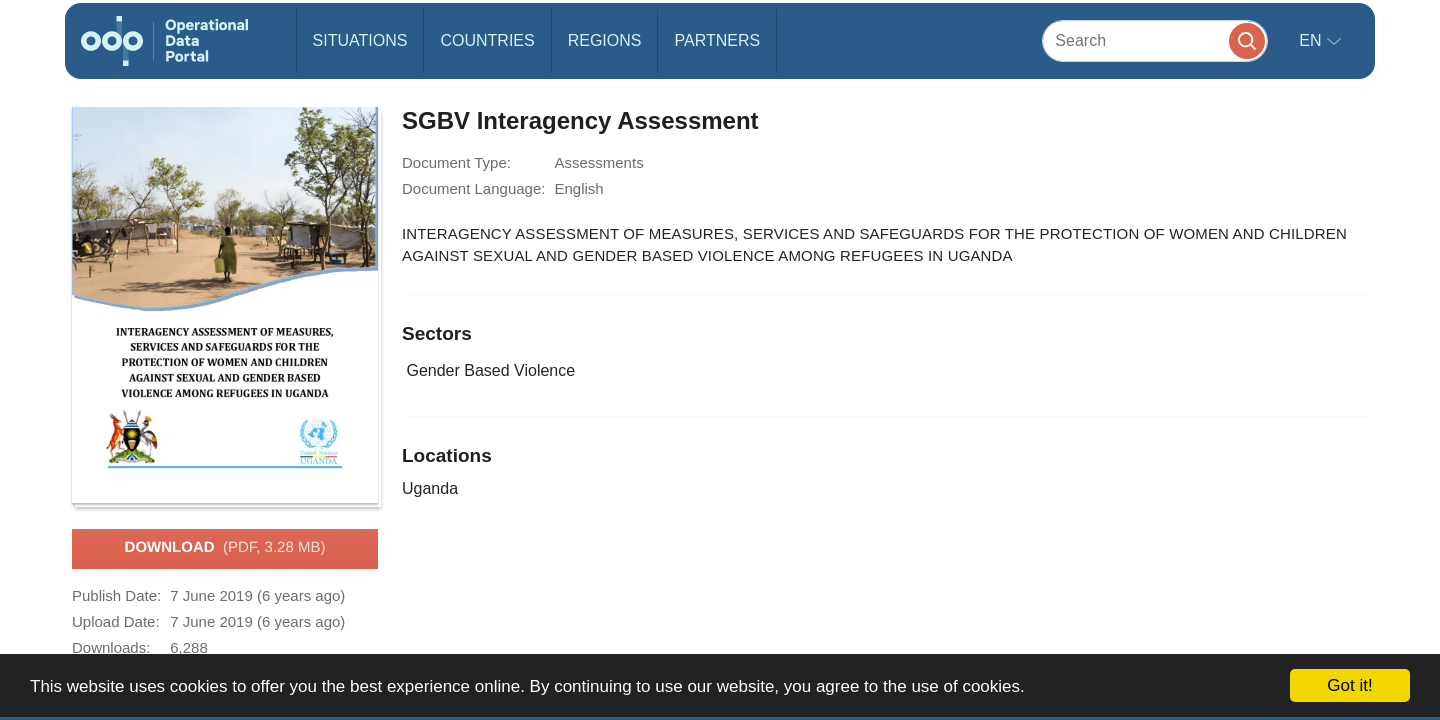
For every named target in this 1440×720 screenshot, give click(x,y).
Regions (605, 40)
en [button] (1312, 40)
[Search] (1155, 40)
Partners (717, 40)
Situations (360, 40)
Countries (487, 40)
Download (225, 548)
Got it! (1349, 685)
